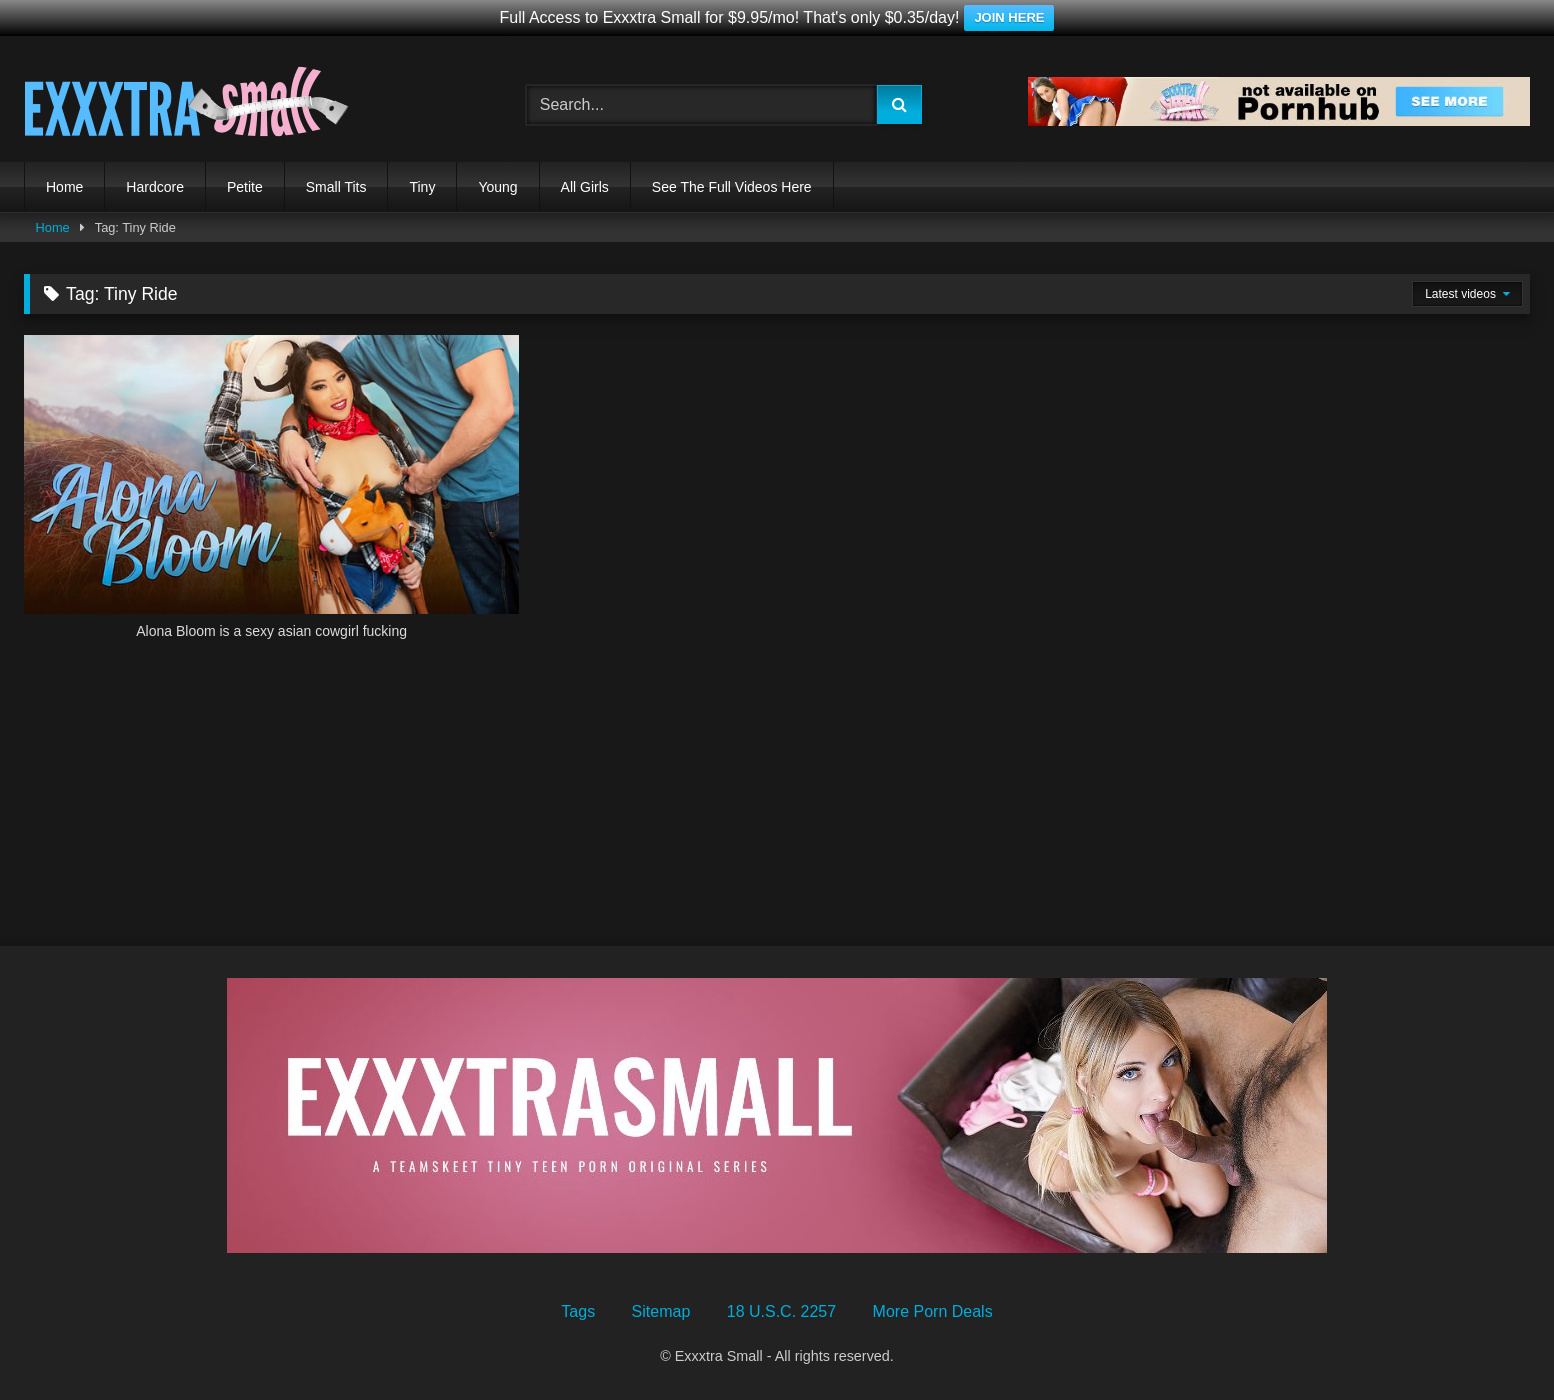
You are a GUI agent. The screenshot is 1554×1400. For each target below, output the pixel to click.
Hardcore (155, 187)
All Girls (585, 187)
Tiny (422, 187)
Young (497, 187)
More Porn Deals (933, 1311)
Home (64, 187)
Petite (245, 187)
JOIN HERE (1009, 17)
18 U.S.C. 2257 (781, 1311)
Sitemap (661, 1311)
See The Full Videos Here (732, 187)
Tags (578, 1311)
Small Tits (336, 187)
